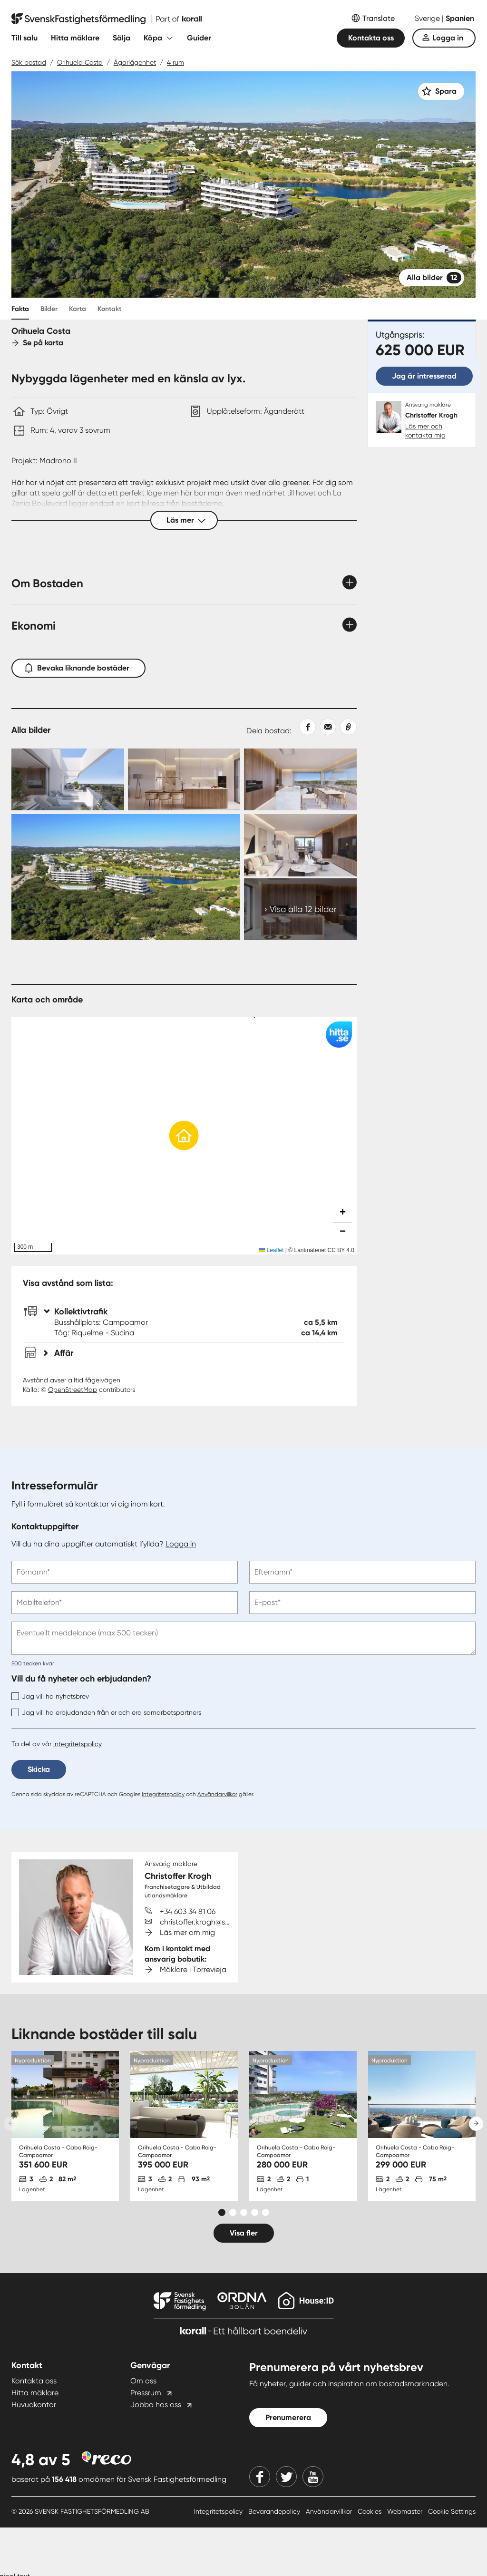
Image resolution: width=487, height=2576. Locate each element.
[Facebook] (259, 2476)
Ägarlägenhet (135, 62)
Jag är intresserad (424, 375)
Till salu (24, 37)
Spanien (460, 18)
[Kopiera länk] (346, 727)
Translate (378, 18)
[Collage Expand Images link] (184, 844)
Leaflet (271, 1250)
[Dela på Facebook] (304, 727)
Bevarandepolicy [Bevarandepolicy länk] (275, 2511)
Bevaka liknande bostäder (78, 666)
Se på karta (37, 342)
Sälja (121, 37)
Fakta (20, 309)
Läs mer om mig (187, 1932)
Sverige (428, 18)
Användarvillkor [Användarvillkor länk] (330, 2511)
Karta (77, 309)
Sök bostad (28, 62)
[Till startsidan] (106, 19)
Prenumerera (288, 2417)
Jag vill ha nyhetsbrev (50, 1696)
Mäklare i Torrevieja (193, 1969)
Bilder (49, 309)
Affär (58, 1353)
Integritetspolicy (163, 1794)
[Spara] (441, 91)
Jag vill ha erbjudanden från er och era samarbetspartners (106, 1712)
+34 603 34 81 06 (187, 1911)
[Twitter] (286, 2476)
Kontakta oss (371, 37)
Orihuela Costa (80, 62)
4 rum (175, 62)
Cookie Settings (452, 2511)
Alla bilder (434, 277)
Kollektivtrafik (75, 1311)
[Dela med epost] (326, 727)
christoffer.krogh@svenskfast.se (213, 1921)
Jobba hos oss (155, 2404)
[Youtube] (312, 2476)
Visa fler (244, 2232)
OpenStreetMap (72, 1389)
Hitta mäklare (75, 37)
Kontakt (109, 309)
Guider (199, 37)
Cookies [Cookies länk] (370, 2511)
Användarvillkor (217, 1794)
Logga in (447, 37)
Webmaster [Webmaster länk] (405, 2511)
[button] (184, 1135)
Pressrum (145, 2392)
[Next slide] (476, 2124)
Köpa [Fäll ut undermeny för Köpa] (153, 37)
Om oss (143, 2380)
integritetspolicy (77, 1744)
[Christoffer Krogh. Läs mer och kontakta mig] (422, 420)
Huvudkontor (33, 2404)
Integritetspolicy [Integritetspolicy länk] (219, 2511)
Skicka (39, 1769)
